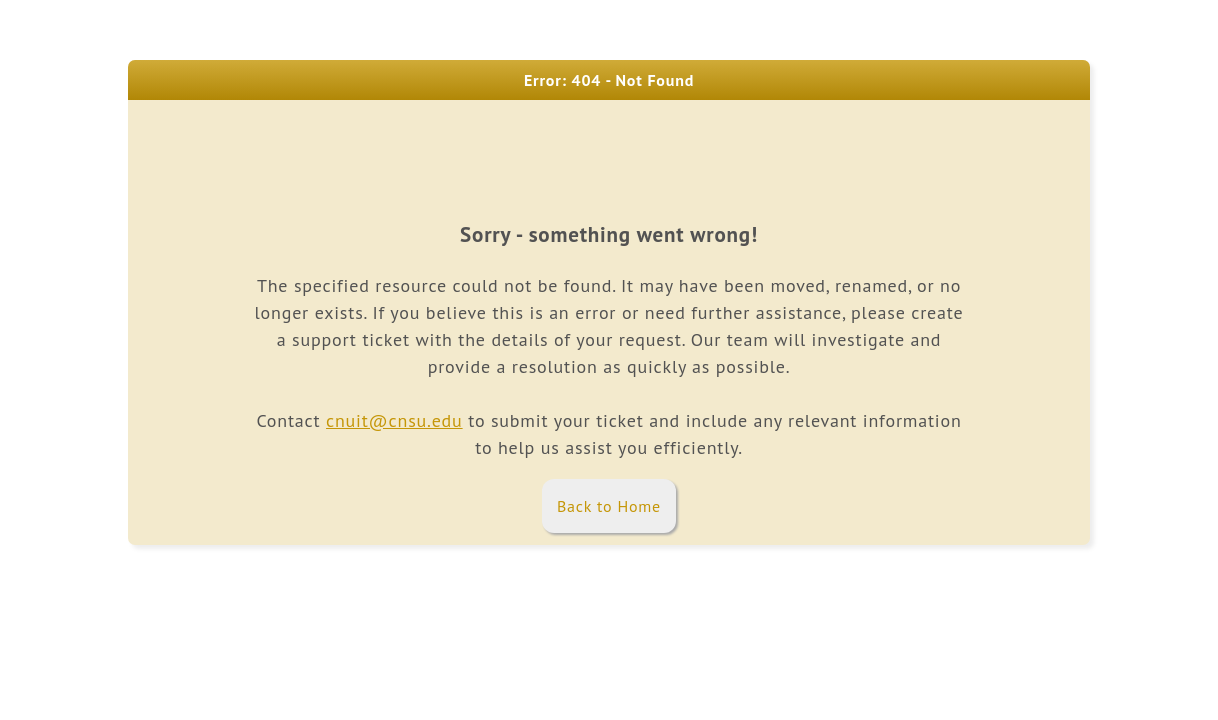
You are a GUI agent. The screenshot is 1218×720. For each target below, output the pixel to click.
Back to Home (609, 506)
